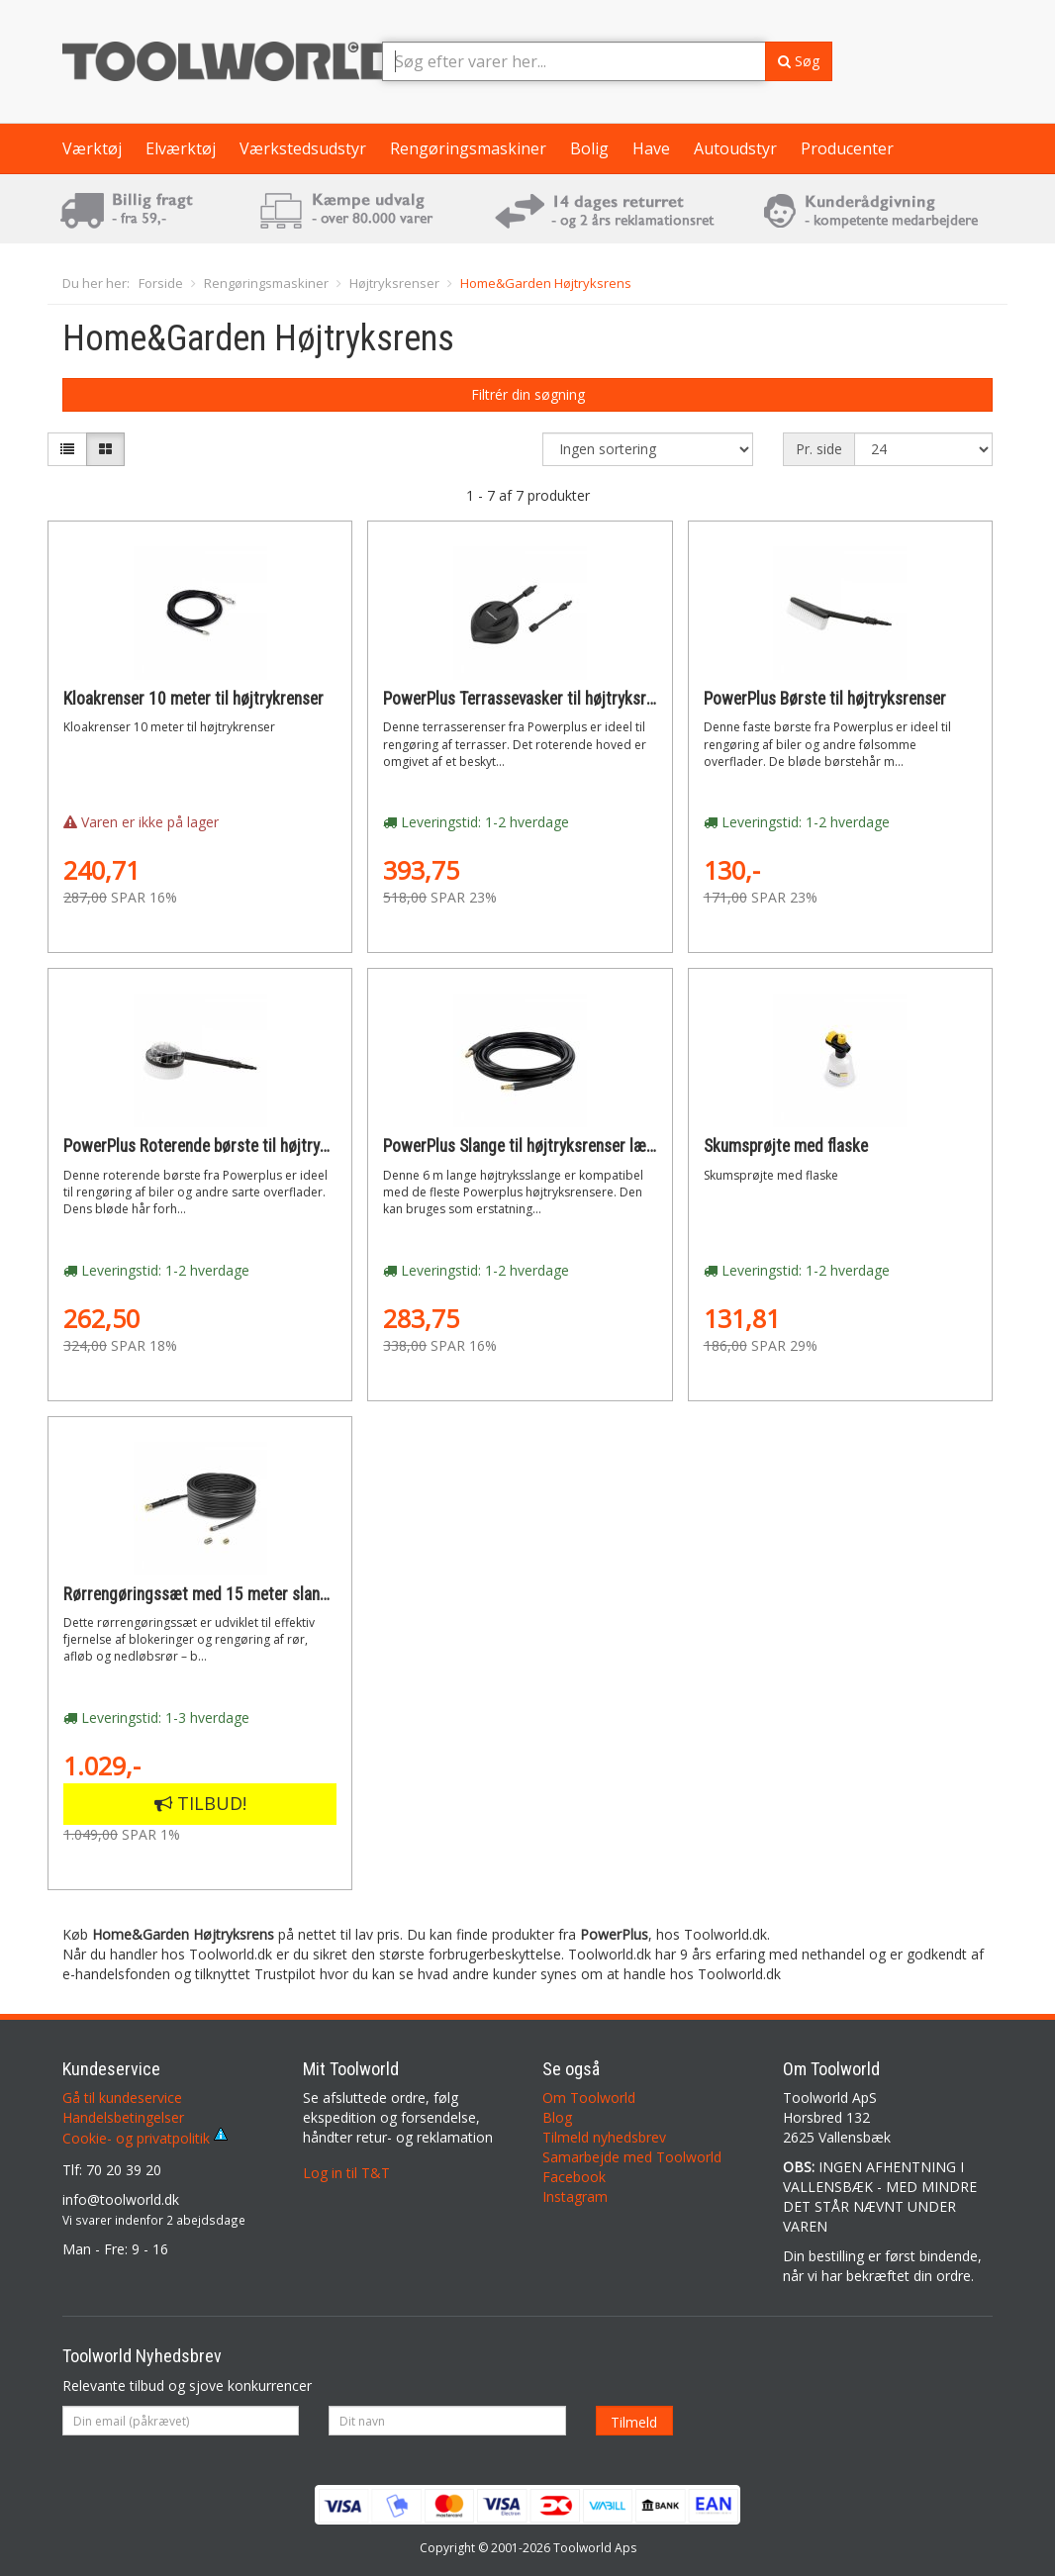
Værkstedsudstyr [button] (303, 148)
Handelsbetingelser (123, 2117)
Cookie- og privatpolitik (145, 2138)
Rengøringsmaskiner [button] (468, 148)
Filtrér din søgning (528, 394)
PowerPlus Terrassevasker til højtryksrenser (533, 699)
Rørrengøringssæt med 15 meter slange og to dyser (241, 1594)
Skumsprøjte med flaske (786, 1146)
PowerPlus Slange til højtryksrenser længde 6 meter (560, 1146)
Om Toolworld (588, 2097)
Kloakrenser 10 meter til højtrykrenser (193, 699)
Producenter (847, 148)
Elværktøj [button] (180, 148)
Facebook (574, 2176)
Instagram (575, 2196)
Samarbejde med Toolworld (631, 2156)
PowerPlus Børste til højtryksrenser (825, 699)
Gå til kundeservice (122, 2097)
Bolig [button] (589, 148)
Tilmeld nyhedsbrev (604, 2137)
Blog (557, 2117)
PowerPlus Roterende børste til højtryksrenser (221, 1146)
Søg (798, 60)
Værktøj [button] (92, 148)
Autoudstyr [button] (735, 148)
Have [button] (651, 148)
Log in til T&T (346, 2172)
